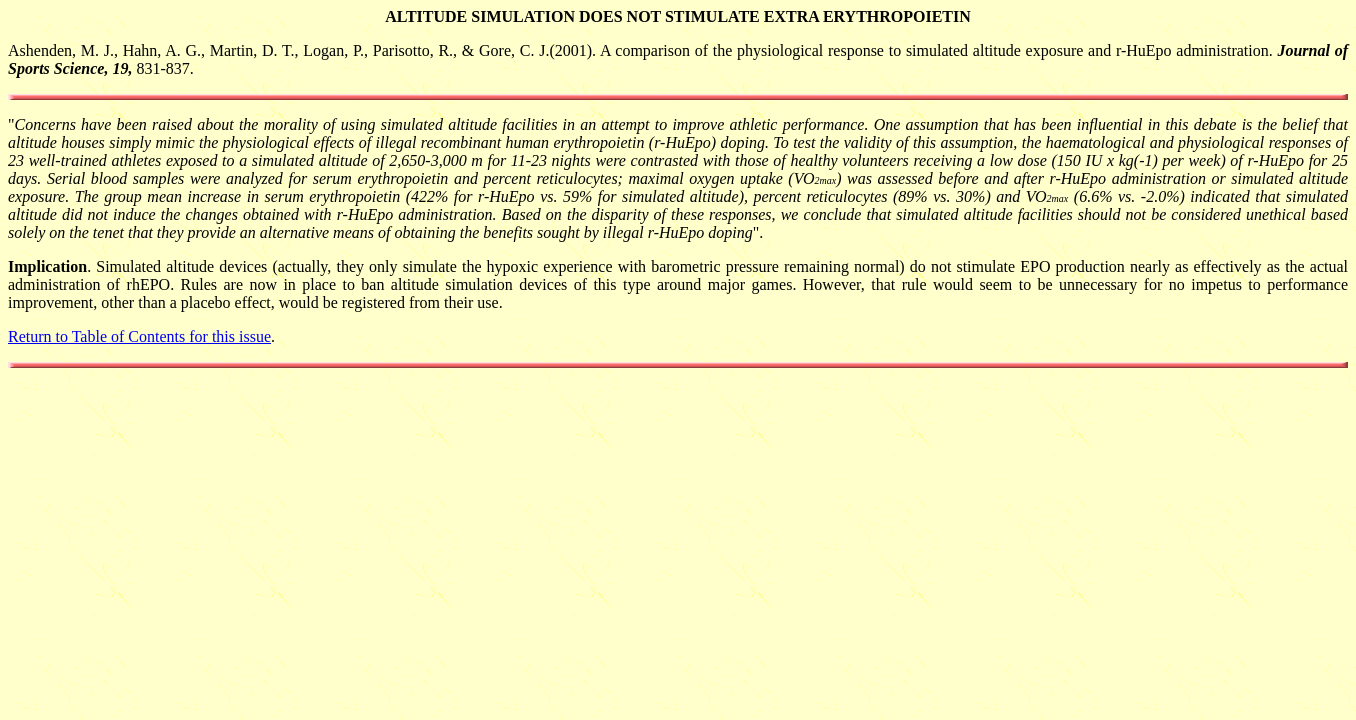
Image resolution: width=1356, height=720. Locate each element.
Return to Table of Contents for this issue (139, 336)
